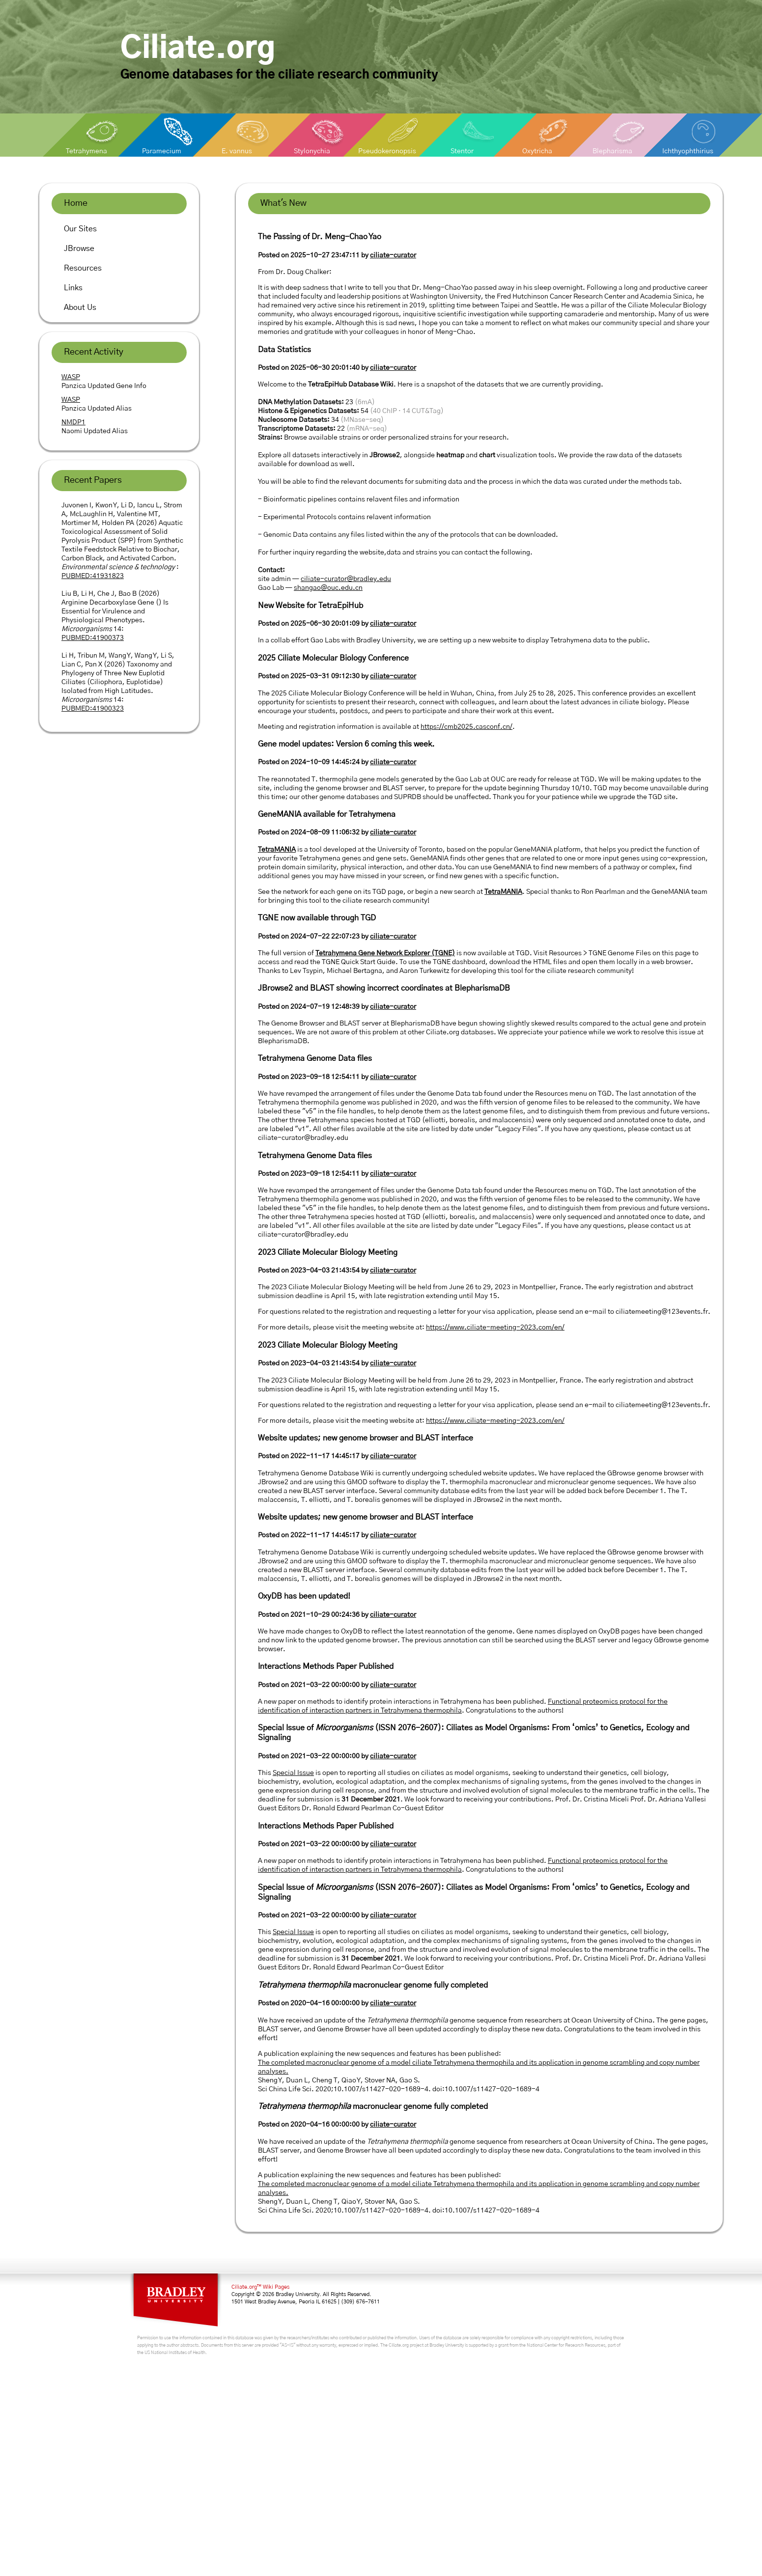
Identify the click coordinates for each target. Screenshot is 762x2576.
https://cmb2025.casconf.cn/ (466, 726)
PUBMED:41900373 (92, 638)
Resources (83, 268)
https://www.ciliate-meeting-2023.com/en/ (495, 1327)
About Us (80, 307)
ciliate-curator (393, 255)
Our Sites (80, 229)
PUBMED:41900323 (92, 708)
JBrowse (79, 248)
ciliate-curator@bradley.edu (346, 579)
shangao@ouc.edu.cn (328, 587)
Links (73, 288)
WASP (70, 377)
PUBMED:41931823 (92, 576)
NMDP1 (73, 422)
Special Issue (293, 1773)
